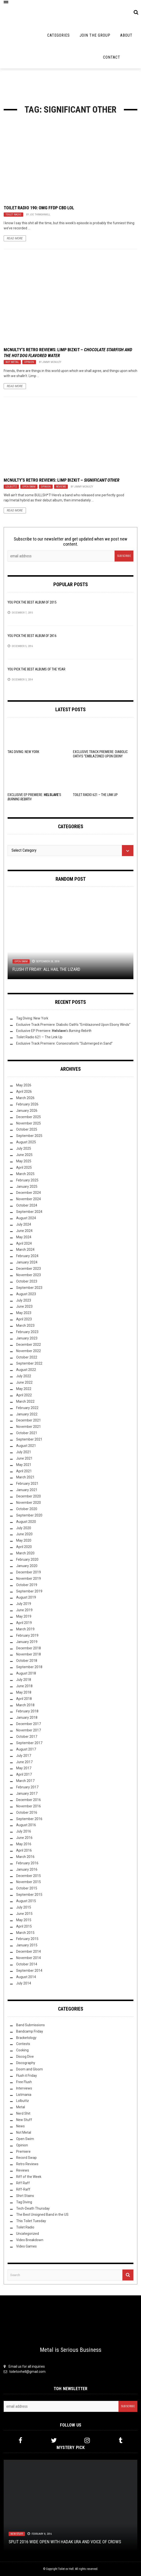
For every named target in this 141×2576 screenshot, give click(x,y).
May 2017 (23, 1768)
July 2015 (23, 1907)
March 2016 (25, 1857)
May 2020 (23, 1540)
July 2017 (23, 1756)
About (126, 35)
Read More (15, 238)
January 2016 (26, 1869)
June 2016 (24, 1838)
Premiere (23, 2151)
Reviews (61, 486)
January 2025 (26, 1186)
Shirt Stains (25, 2196)
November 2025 (28, 1123)
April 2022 (24, 1395)
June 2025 (24, 1155)
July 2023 (23, 1300)
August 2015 (26, 1901)
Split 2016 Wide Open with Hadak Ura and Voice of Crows (65, 2541)
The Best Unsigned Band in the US (42, 2214)
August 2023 (26, 1294)
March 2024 (25, 1249)
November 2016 (28, 1806)
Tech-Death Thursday (33, 2208)
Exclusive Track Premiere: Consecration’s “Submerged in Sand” (64, 1043)
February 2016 (27, 1863)
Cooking (22, 2050)
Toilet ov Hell (66, 2569)
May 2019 (23, 1616)
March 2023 (25, 1325)
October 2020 (26, 1509)
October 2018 (26, 1661)
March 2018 (25, 1705)
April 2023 (24, 1319)
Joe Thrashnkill (40, 214)
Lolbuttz (11, 486)
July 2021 (23, 1452)
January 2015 (26, 1945)
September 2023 (29, 1288)
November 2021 (28, 1427)
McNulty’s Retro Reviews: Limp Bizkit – (61, 480)
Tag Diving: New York (23, 752)
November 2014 (28, 1958)
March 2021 (25, 1477)
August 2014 (26, 1977)
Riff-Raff (23, 2189)
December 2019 (28, 1572)
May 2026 (23, 1085)
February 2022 (27, 1408)
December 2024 (28, 1193)
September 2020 (29, 1515)
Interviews (24, 2088)
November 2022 (28, 1351)
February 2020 (27, 1559)
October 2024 (26, 1205)
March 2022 (25, 1401)
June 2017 (24, 1762)
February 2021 (27, 1483)
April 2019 (24, 1623)
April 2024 (24, 1243)
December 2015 (28, 1876)
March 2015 (25, 1933)
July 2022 (23, 1376)
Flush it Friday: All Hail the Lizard (46, 969)
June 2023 (24, 1306)
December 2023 (28, 1269)
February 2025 (27, 1180)
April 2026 (24, 1091)
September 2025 (29, 1136)
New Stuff (24, 2120)
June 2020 (24, 1534)
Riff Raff (23, 2183)
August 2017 (26, 1749)
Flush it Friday (26, 2076)
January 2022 (26, 1414)
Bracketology (26, 2038)
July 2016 (23, 1831)
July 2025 (23, 1148)
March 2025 (25, 1174)
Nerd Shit (23, 2113)
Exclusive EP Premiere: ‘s (53, 1031)
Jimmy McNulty (51, 362)
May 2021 (23, 1465)
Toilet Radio (13, 214)
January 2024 (26, 1262)
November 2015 (28, 1882)
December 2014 (28, 1951)
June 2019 (24, 1610)
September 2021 (29, 1439)
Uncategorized (27, 2234)
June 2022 (24, 1382)
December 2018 (28, 1648)
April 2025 (24, 1167)
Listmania (23, 2095)
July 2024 (23, 1224)
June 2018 (24, 1686)
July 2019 (23, 1604)
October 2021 (26, 1433)
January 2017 (26, 1793)
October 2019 (26, 1585)
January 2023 (26, 1338)
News (20, 2126)
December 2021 (28, 1420)
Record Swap (26, 2158)
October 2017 (26, 1737)
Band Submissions (30, 2025)
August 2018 (26, 1673)
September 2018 (29, 1667)
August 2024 (26, 1218)
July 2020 (23, 1528)
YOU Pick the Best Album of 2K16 (32, 636)
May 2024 (23, 1237)
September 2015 (29, 1895)
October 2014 (26, 1964)
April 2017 (24, 1774)
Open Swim (28, 486)
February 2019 (27, 1635)
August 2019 (26, 1597)
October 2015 (26, 1888)
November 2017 (28, 1730)
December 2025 (28, 1117)
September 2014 (29, 1970)
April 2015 (24, 1926)
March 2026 (25, 1098)
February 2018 (27, 1711)
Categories (58, 35)
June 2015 (24, 1914)
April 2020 (24, 1547)
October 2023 (26, 1281)
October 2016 (26, 1812)
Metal (20, 2107)
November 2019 (28, 1578)
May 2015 (23, 1920)
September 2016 (29, 1819)
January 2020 (26, 1566)
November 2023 (28, 1275)
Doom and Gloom (29, 2069)
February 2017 (27, 1787)
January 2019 (26, 1642)
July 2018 (23, 1680)
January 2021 (26, 1490)
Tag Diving (24, 2202)
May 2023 (23, 1313)
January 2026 (26, 1111)
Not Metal (12, 362)
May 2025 (23, 1161)
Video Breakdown (29, 2240)
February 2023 (27, 1332)
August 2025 (26, 1142)
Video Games (26, 2246)
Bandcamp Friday (29, 2031)
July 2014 (23, 1983)
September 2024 (29, 1212)
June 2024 (24, 1231)
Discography (25, 2063)
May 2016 (23, 1844)
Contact (111, 57)
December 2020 (28, 1496)
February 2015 (27, 1939)
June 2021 (24, 1458)
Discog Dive (25, 2056)
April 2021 (24, 1471)
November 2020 (28, 1503)
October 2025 (26, 1129)
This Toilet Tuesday (31, 2221)
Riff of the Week (28, 2177)
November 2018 (28, 1654)
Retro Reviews (27, 2164)
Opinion (29, 362)
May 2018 (23, 1692)
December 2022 (28, 1344)
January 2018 (26, 1717)
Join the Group (95, 35)
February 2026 (27, 1104)
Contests (23, 2044)
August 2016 (26, 1825)
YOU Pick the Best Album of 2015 (32, 602)
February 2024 (27, 1256)
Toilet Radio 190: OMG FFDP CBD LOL (39, 207)
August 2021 (26, 1446)
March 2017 (25, 1781)
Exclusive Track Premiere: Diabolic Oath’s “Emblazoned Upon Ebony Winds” (100, 756)
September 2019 (29, 1591)
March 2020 (25, 1553)
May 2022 (23, 1389)
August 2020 (26, 1522)
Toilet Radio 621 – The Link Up (95, 795)
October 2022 (26, 1357)
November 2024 (28, 1199)
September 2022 (29, 1363)
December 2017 (28, 1724)
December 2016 (28, 1800)
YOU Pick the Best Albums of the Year (36, 669)
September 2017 (29, 1743)
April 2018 (24, 1699)
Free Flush (24, 2082)
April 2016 (24, 1850)
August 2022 (26, 1370)
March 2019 (25, 1629)
